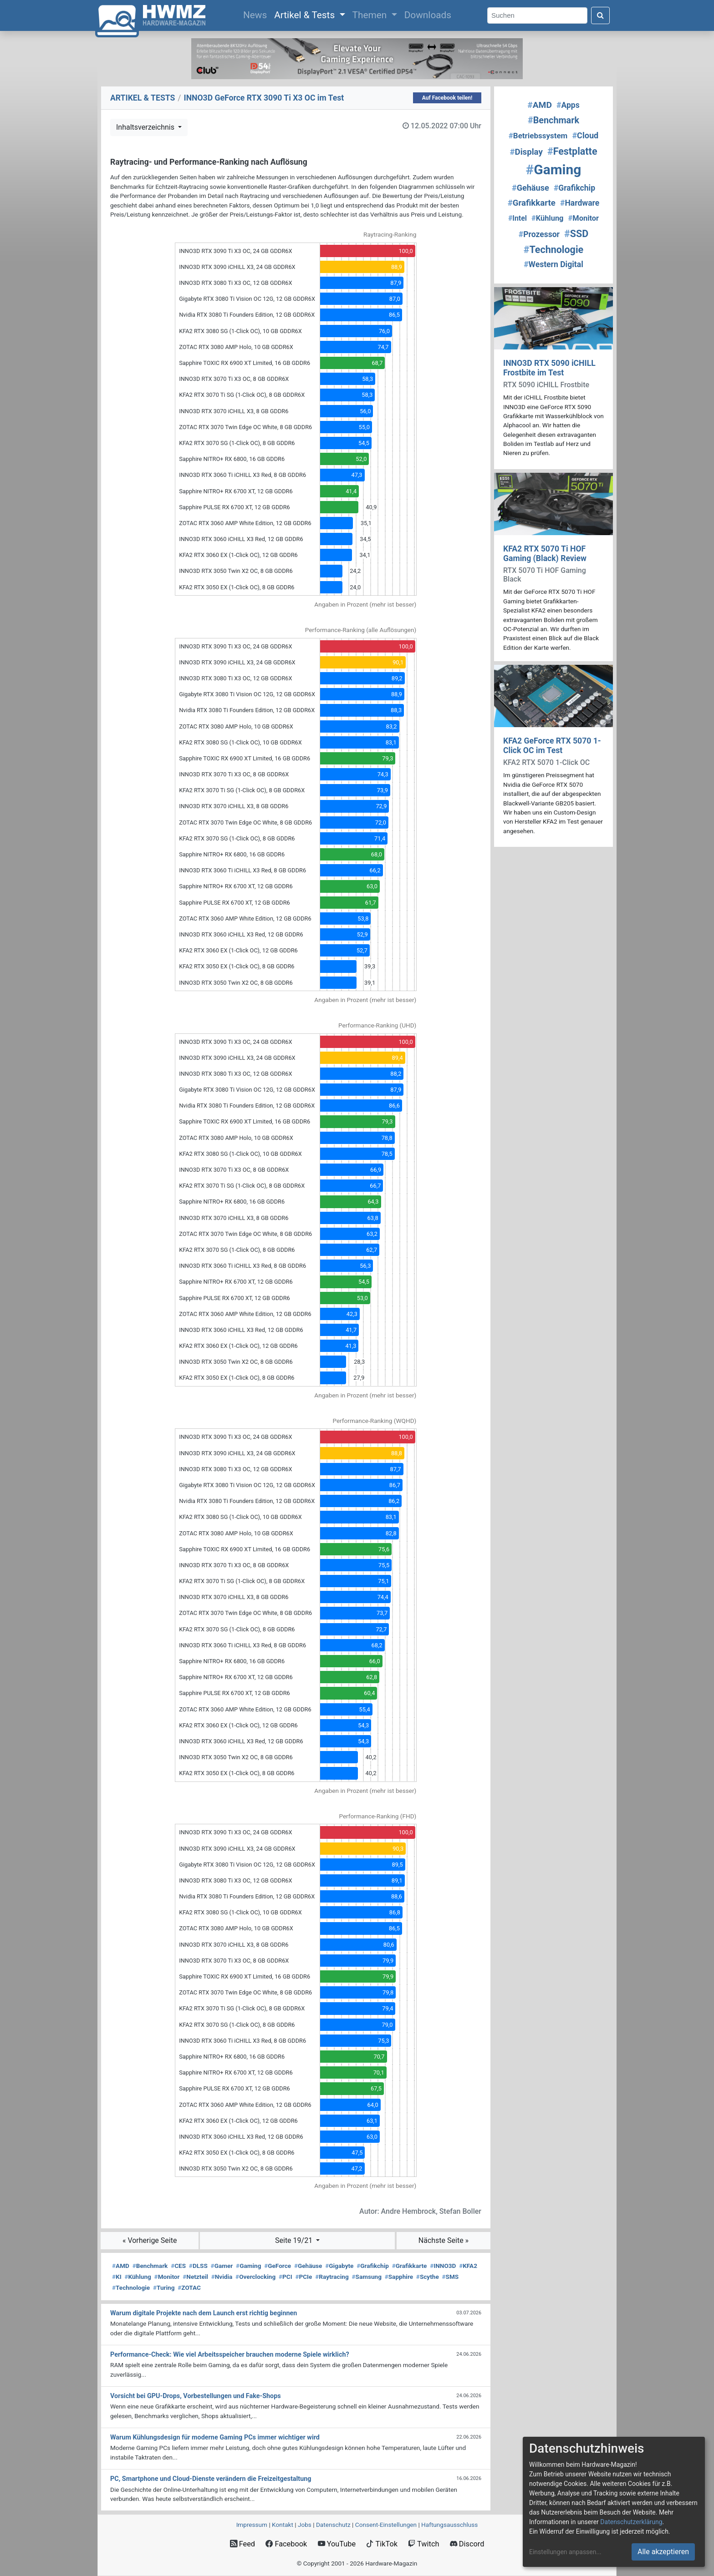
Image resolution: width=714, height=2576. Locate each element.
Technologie (131, 2287)
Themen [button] (370, 15)
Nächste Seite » (443, 2240)
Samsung (366, 2276)
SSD (576, 233)
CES (178, 2265)
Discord (467, 2544)
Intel (517, 218)
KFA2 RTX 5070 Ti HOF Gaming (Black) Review (544, 553)
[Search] (537, 15)
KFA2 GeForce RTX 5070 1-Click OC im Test (552, 745)
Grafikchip (373, 2265)
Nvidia (222, 2276)
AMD (120, 2265)
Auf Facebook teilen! (447, 98)
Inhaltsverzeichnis (146, 127)
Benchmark (150, 2265)
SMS (450, 2276)
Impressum (251, 2524)
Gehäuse (308, 2265)
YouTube (337, 2544)
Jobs (304, 2524)
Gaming (248, 2265)
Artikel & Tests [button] (305, 15)
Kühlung (137, 2276)
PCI (285, 2276)
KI (117, 2276)
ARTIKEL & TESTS (142, 97)
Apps (568, 105)
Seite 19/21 (294, 2240)
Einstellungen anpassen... (565, 2552)
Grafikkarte (409, 2265)
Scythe (427, 2276)
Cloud (585, 135)
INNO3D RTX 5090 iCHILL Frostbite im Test (549, 368)
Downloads (427, 15)
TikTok (382, 2544)
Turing (164, 2287)
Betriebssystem (538, 135)
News (256, 14)
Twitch (423, 2544)
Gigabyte (339, 2265)
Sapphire (399, 2276)
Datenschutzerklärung (631, 2521)
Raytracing (332, 2276)
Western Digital (553, 264)
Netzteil (195, 2276)
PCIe (303, 2276)
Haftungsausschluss (449, 2524)
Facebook (286, 2544)
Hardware (579, 202)
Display (526, 152)
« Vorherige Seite (149, 2240)
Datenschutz (333, 2524)
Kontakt (282, 2524)
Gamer (222, 2265)
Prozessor (539, 234)
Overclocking (255, 2276)
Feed (242, 2544)
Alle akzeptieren (663, 2551)
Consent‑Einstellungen (386, 2524)
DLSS (198, 2265)
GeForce (277, 2265)
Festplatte (572, 151)
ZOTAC (189, 2287)
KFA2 (468, 2265)
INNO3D (443, 2265)
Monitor (167, 2276)
